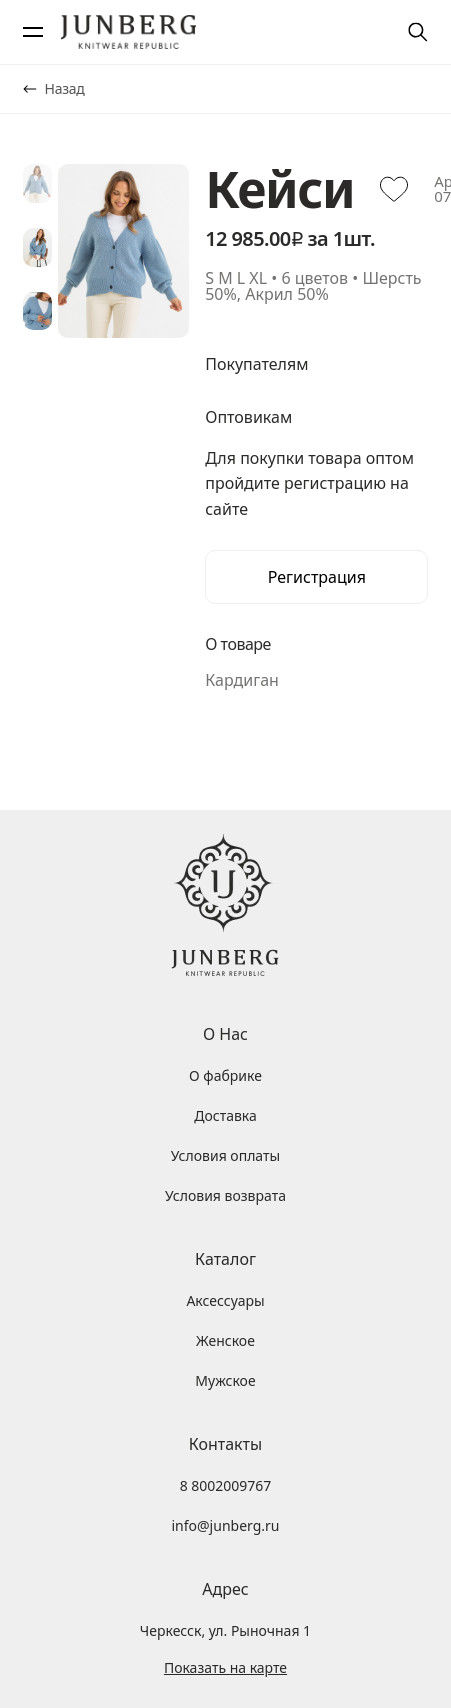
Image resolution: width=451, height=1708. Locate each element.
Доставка (225, 1115)
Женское (225, 1340)
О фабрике (225, 1075)
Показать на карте (225, 1668)
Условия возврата (225, 1195)
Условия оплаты (225, 1155)
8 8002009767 (226, 1485)
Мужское (225, 1380)
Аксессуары (225, 1300)
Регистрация (317, 577)
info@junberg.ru (225, 1525)
